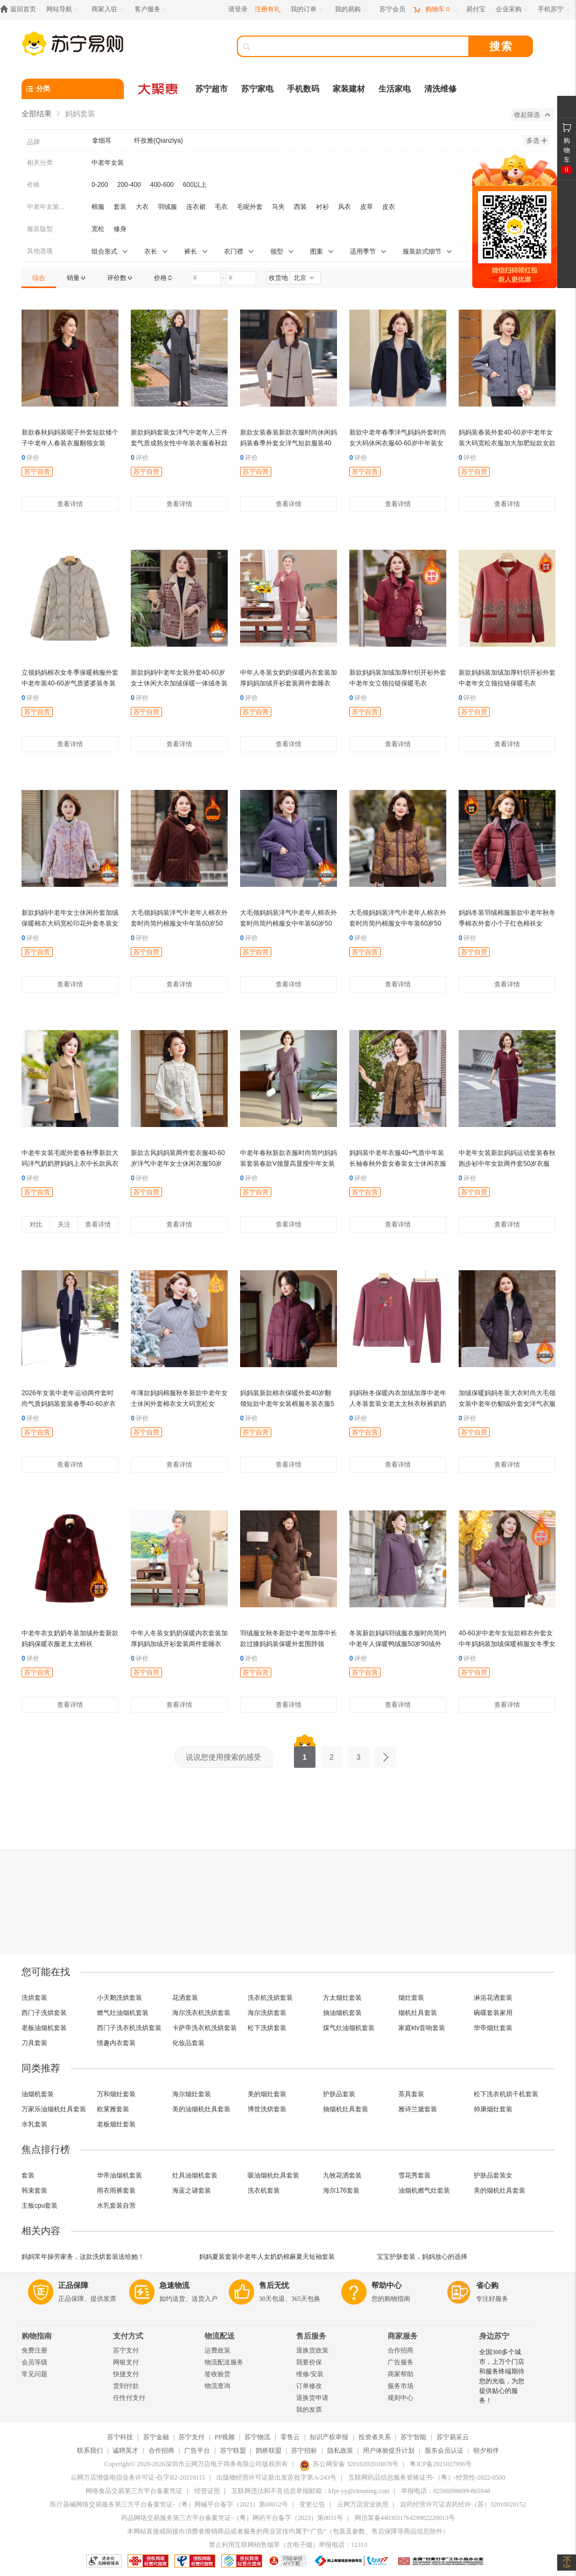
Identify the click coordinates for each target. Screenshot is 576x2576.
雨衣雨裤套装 (116, 2190)
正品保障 (73, 2285)
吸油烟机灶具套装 (273, 2175)
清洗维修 (440, 89)
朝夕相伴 (486, 2450)
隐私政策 (340, 2450)
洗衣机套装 (264, 2190)
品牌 (33, 142)
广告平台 (197, 2450)
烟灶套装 (411, 1997)
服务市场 (400, 2386)
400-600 (162, 184)
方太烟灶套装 (342, 1997)
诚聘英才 (125, 2450)
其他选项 (40, 251)
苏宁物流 (257, 2437)
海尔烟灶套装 (191, 2094)
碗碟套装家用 (493, 2013)
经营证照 (207, 2491)
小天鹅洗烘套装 (119, 1997)
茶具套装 (411, 2094)
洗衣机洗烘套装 (270, 1997)
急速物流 (174, 2285)
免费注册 (34, 2350)
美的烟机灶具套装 (499, 2190)
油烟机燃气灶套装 (424, 2190)
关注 (64, 1224)
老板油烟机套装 (44, 2028)
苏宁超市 (211, 89)
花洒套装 (185, 1997)
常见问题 (34, 2374)
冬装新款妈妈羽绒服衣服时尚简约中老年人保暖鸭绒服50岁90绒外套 (397, 1643)
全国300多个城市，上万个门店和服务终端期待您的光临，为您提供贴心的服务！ (501, 2376)
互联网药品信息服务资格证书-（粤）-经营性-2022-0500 (426, 2477)
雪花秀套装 (414, 2175)
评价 (30, 457)
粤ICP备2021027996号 (441, 2464)
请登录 (238, 9)
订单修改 (309, 2386)
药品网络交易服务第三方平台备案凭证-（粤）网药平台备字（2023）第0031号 (232, 2518)
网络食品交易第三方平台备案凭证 (134, 2491)
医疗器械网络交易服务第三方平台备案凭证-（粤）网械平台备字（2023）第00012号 (169, 2504)
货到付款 (126, 2386)
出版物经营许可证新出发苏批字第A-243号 (276, 2477)
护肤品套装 (339, 2094)
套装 (28, 2175)
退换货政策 (312, 2350)
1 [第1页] (304, 1753)
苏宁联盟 (233, 2450)
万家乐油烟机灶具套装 (54, 2109)
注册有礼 (267, 9)
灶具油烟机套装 (194, 2175)
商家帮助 (400, 2374)
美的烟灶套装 (267, 2094)
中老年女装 (108, 162)
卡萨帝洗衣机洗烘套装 (204, 2028)
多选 (536, 140)
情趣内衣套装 (116, 2043)
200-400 (129, 184)
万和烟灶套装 (116, 2094)
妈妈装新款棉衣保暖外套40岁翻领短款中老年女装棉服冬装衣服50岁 (287, 1403)
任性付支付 (129, 2398)
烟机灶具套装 (417, 2013)
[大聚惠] (158, 89)
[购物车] (435, 9)
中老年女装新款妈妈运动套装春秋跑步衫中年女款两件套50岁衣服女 (507, 1163)
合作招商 (400, 2350)
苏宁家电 (257, 89)
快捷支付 (126, 2374)
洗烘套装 (34, 1997)
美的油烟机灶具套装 (201, 2109)
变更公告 (312, 2504)
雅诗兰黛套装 (417, 2109)
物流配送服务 (224, 2362)
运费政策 (217, 2350)
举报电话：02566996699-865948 (445, 2491)
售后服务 (311, 2336)
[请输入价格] (206, 278)
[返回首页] (20, 9)
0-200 (100, 184)
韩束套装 (34, 2190)
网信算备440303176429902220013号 (405, 2518)
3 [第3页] (358, 1753)
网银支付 (126, 2362)
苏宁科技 (120, 2437)
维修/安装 (310, 2374)
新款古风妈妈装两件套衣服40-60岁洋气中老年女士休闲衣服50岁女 (178, 1163)
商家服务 (403, 2336)
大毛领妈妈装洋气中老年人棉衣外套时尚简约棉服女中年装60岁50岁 (179, 923)
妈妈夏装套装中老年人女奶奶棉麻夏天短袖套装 (267, 2256)
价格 (33, 184)
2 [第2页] (331, 1753)
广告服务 (400, 2362)
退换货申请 (312, 2398)
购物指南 (37, 2336)
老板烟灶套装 (116, 2124)
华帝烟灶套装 (493, 2028)
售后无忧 (274, 2285)
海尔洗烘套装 (267, 2013)
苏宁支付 (126, 2350)
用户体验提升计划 (389, 2450)
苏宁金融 (156, 2437)
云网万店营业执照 (363, 2504)
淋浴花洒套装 (493, 1997)
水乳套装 (34, 2124)
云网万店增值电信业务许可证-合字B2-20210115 (138, 2477)
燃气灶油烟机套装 (123, 2013)
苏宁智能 (413, 2437)
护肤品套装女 (493, 2175)
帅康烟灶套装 (493, 2109)
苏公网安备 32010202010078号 (348, 2464)
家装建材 (349, 89)
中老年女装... (46, 207)
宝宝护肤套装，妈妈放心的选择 (422, 2256)
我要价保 (309, 2362)
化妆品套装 (188, 2043)
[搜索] (360, 46)
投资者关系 (375, 2437)
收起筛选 (532, 114)
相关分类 (40, 162)
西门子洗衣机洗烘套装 (129, 2028)
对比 (36, 1224)
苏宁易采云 (453, 2437)
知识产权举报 (329, 2437)
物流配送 (220, 2336)
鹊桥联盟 (269, 2450)
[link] (39, 278)
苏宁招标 (304, 2450)
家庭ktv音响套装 (421, 2028)
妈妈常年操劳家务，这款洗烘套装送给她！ (83, 2256)
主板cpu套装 (40, 2205)
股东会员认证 (444, 2450)
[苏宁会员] (392, 9)
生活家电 (394, 89)
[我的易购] (351, 9)
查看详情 (70, 504)
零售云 (290, 2437)
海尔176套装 (341, 2190)
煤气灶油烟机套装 (349, 2028)
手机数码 (303, 89)
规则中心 (400, 2398)
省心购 (487, 2285)
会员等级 (34, 2362)
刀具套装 (34, 2043)
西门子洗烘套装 (44, 2013)
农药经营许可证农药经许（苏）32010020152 (463, 2504)
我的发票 (309, 2409)
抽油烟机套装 (342, 2013)
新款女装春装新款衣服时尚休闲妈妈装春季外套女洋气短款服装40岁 (288, 443)
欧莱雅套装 (113, 2109)
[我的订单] (307, 9)
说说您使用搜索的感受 (223, 1757)
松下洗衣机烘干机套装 (506, 2094)
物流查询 (217, 2386)
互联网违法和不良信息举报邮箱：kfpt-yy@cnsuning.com (310, 2491)
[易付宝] (476, 9)
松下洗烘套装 (267, 2028)
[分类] (73, 89)
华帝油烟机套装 (119, 2175)
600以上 (195, 184)
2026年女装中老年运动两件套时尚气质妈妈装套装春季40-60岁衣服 (69, 1403)
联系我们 (90, 2450)
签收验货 (217, 2374)
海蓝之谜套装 (191, 2190)
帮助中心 (386, 2285)
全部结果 (37, 113)
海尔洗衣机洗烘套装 (201, 2013)
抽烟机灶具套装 (345, 2109)
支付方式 (128, 2336)
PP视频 (225, 2437)
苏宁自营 (37, 471)
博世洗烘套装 (267, 2109)
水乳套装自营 (116, 2205)
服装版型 (40, 229)
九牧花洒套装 (342, 2175)
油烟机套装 (38, 2094)
